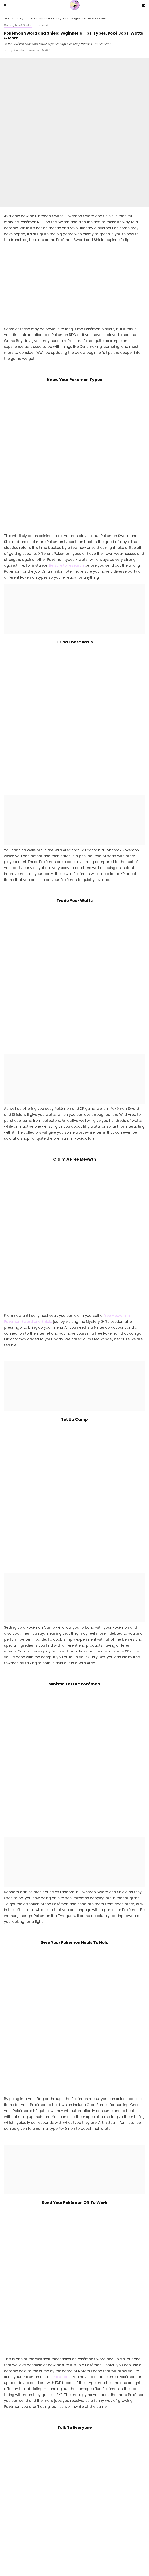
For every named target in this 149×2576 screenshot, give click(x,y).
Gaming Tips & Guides (18, 25)
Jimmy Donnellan (14, 50)
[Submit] (26, 2482)
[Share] (26, 2469)
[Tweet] (74, 2469)
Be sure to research (66, 438)
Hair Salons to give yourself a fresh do (81, 2360)
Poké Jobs (62, 1816)
